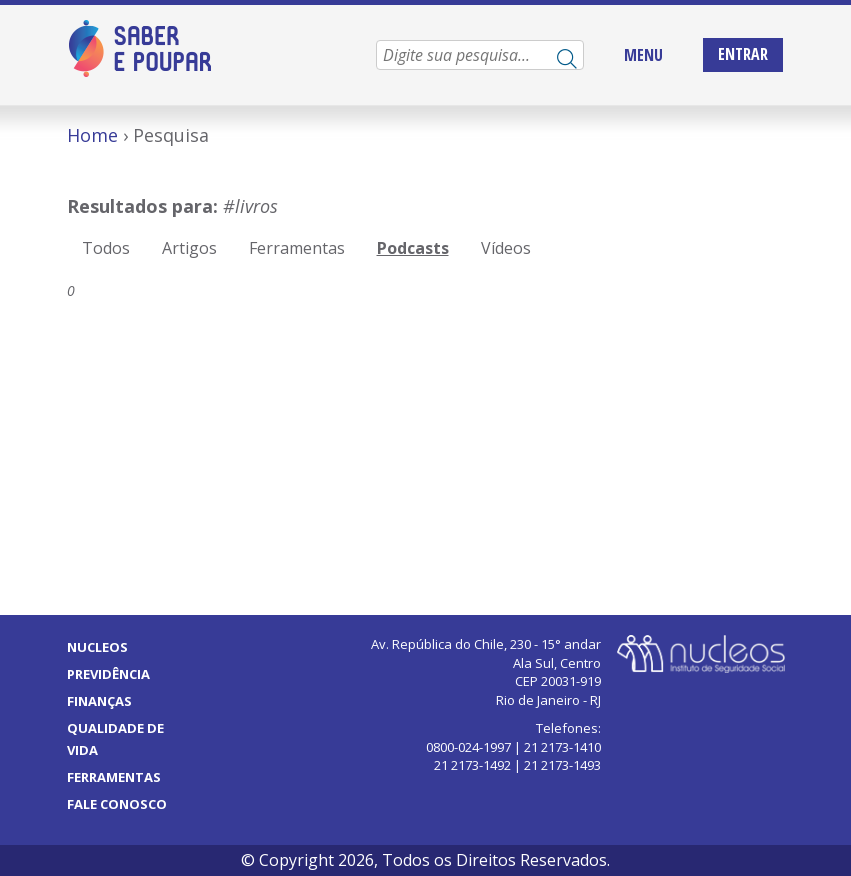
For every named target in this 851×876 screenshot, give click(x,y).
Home (92, 135)
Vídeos (506, 248)
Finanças (99, 701)
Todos (106, 248)
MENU (643, 55)
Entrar (743, 54)
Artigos (189, 248)
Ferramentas (297, 248)
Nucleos (97, 647)
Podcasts (413, 248)
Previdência (108, 674)
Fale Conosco (117, 804)
